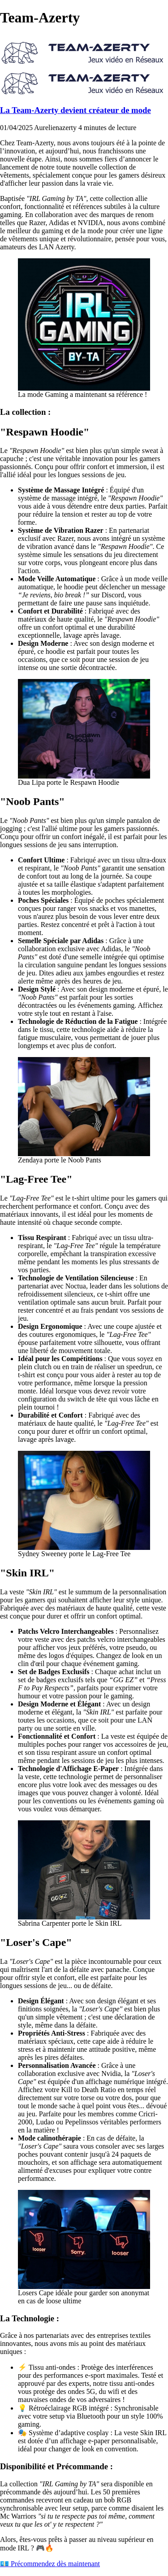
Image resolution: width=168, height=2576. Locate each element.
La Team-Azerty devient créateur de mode (75, 110)
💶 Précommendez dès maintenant (50, 2563)
